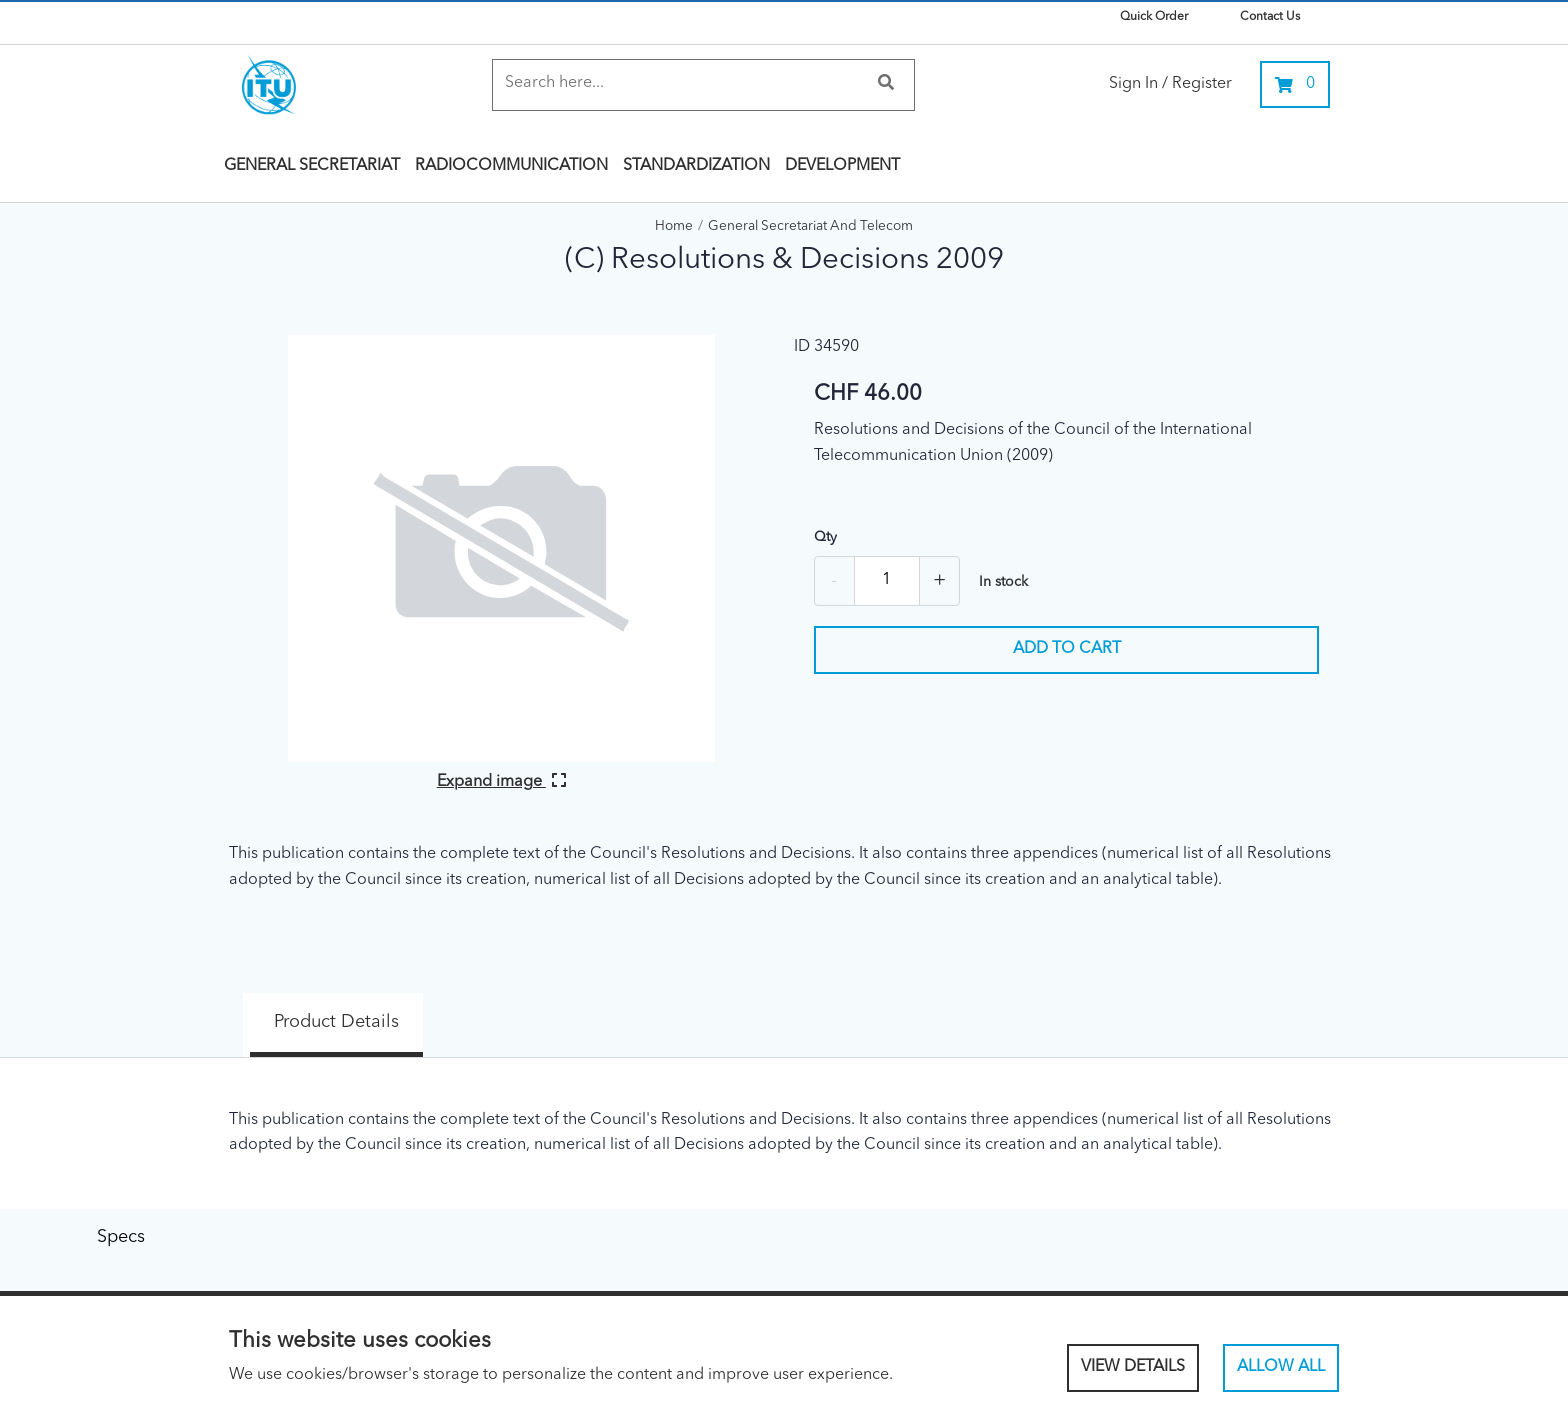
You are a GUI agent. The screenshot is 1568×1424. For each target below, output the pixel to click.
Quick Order (1154, 17)
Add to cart (1067, 649)
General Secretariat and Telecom (810, 226)
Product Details (309, 1008)
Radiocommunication (511, 166)
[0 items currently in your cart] (1295, 84)
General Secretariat (312, 166)
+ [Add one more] (939, 581)
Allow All (1281, 1367)
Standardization (696, 166)
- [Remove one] (834, 581)
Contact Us (1270, 17)
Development (842, 166)
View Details (1133, 1367)
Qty (825, 537)
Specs (489, 1008)
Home (674, 226)
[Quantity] (887, 581)
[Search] (683, 83)
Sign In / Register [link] (1170, 84)
